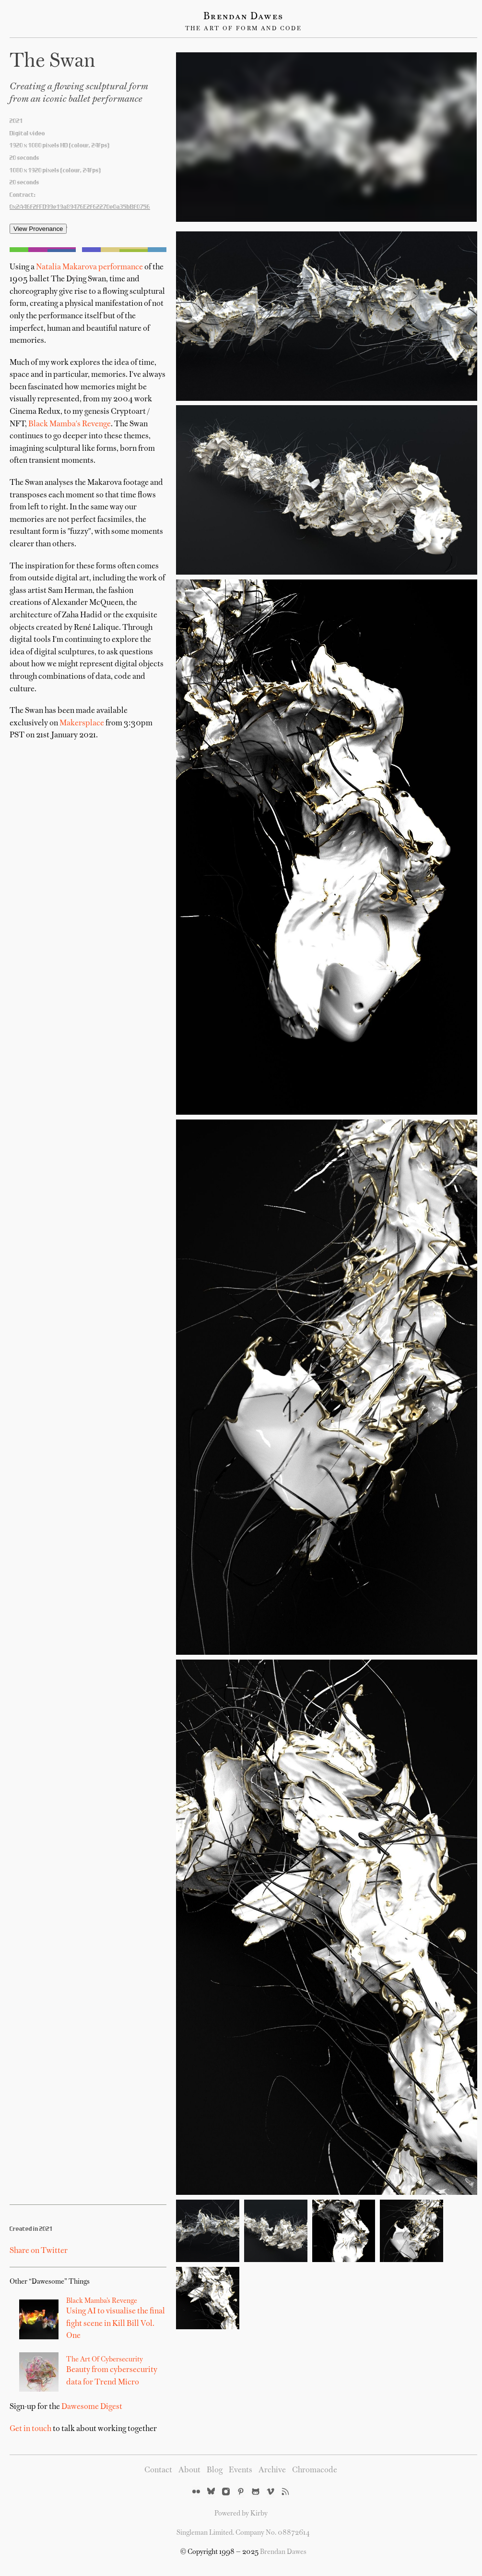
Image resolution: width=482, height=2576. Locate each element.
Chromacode (314, 2470)
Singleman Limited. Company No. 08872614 (243, 2532)
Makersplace (81, 723)
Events (240, 2470)
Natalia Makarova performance (89, 267)
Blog (215, 2470)
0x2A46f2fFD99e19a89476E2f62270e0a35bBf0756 (80, 207)
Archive (272, 2470)
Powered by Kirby (241, 2513)
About (189, 2470)
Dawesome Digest (91, 2407)
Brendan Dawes (243, 17)
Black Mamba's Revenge (69, 424)
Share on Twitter (39, 2251)
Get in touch (30, 2429)
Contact (158, 2470)
